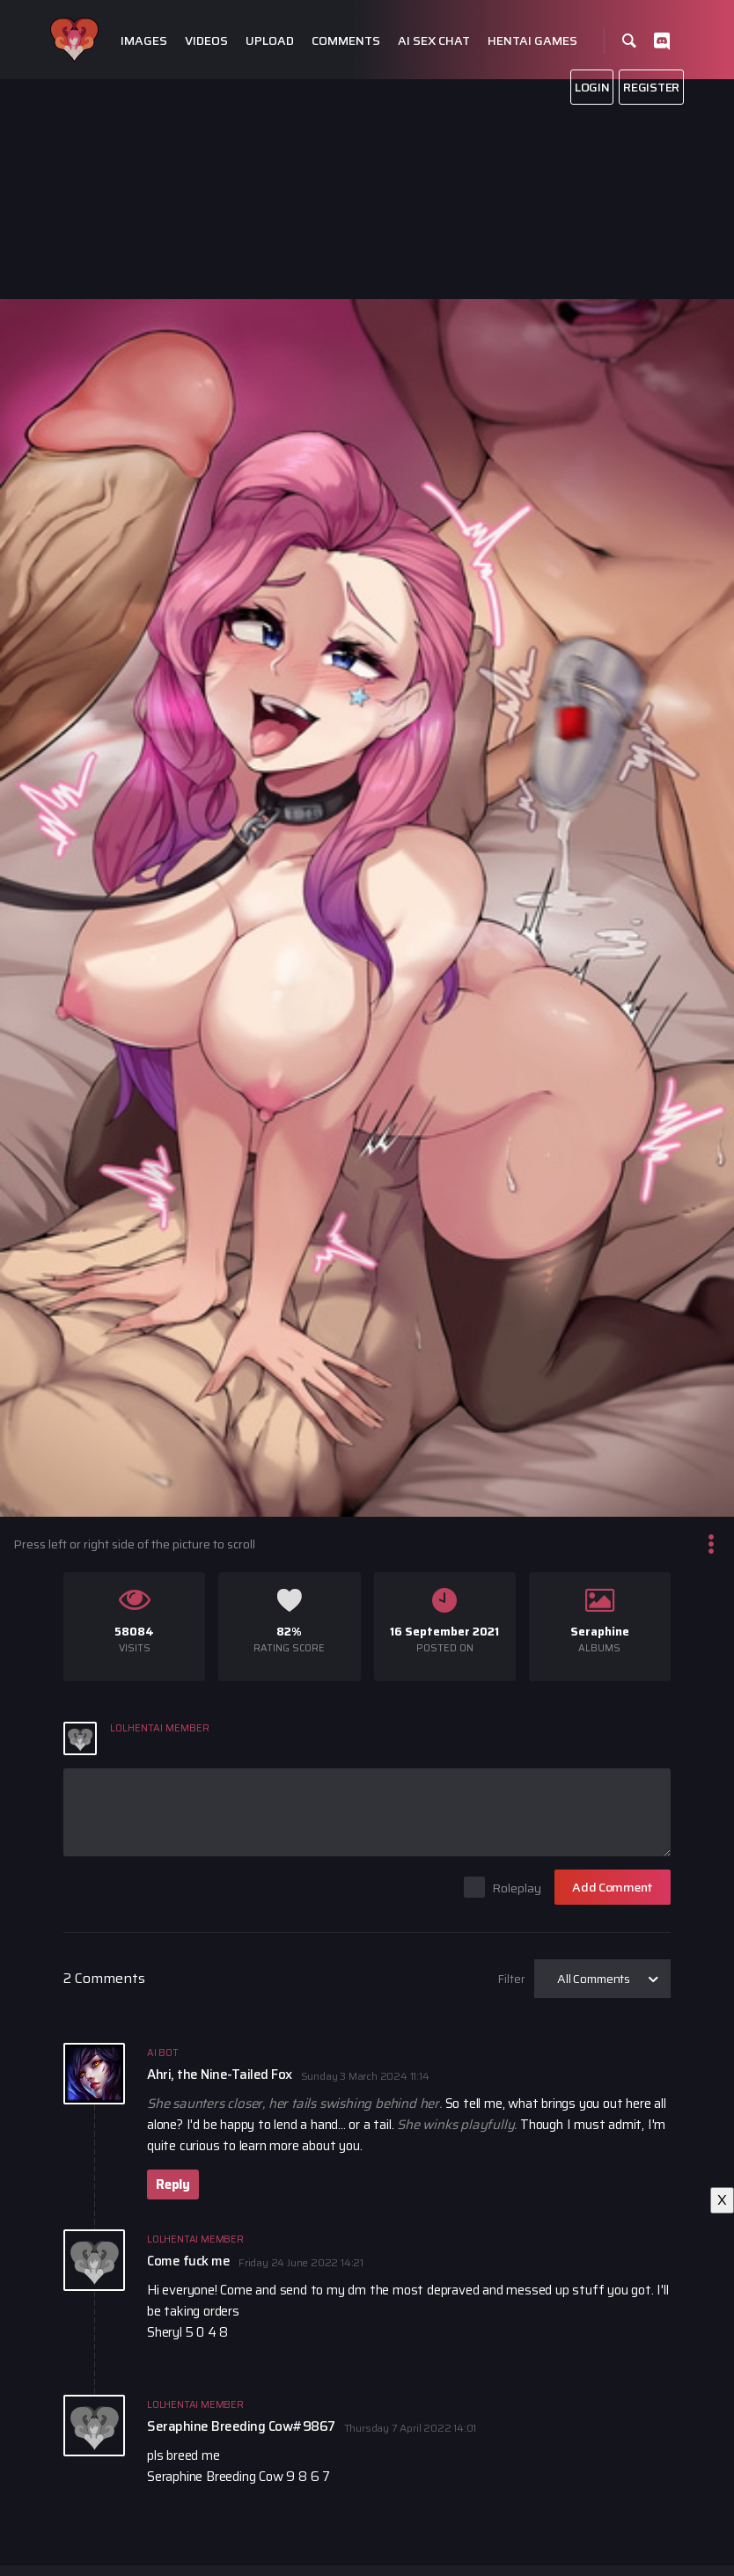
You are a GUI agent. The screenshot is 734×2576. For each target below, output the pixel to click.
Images (144, 41)
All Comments (593, 1978)
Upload (270, 41)
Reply (173, 2184)
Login (592, 87)
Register (651, 87)
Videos (206, 41)
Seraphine (599, 1631)
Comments (346, 41)
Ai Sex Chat (434, 41)
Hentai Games (532, 41)
